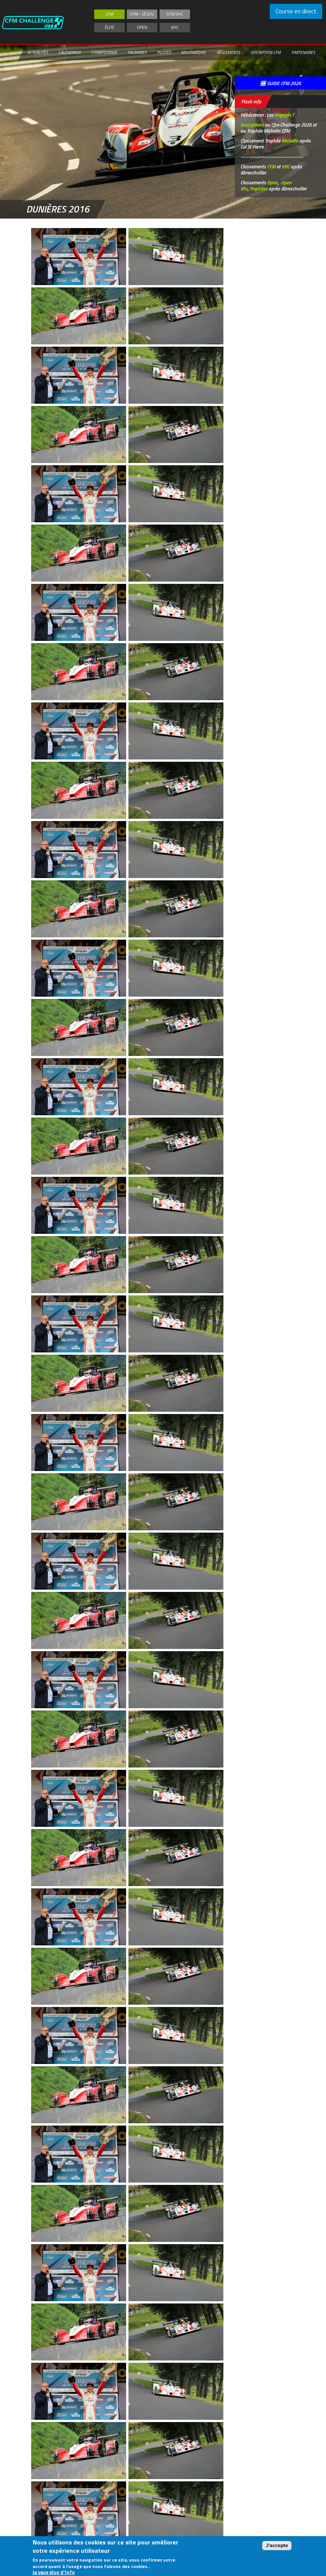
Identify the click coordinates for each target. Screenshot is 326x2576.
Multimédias (193, 52)
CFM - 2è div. (142, 14)
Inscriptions (252, 124)
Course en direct (296, 11)
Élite (109, 27)
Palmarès (137, 52)
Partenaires (303, 52)
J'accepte (277, 2545)
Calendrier (70, 52)
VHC (175, 27)
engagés (283, 115)
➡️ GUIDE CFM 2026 (280, 83)
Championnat (104, 52)
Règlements (228, 52)
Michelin (290, 140)
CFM (109, 14)
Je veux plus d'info (54, 2572)
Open (142, 27)
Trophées (258, 188)
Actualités (37, 52)
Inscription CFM (265, 52)
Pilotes (164, 52)
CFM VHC (174, 14)
